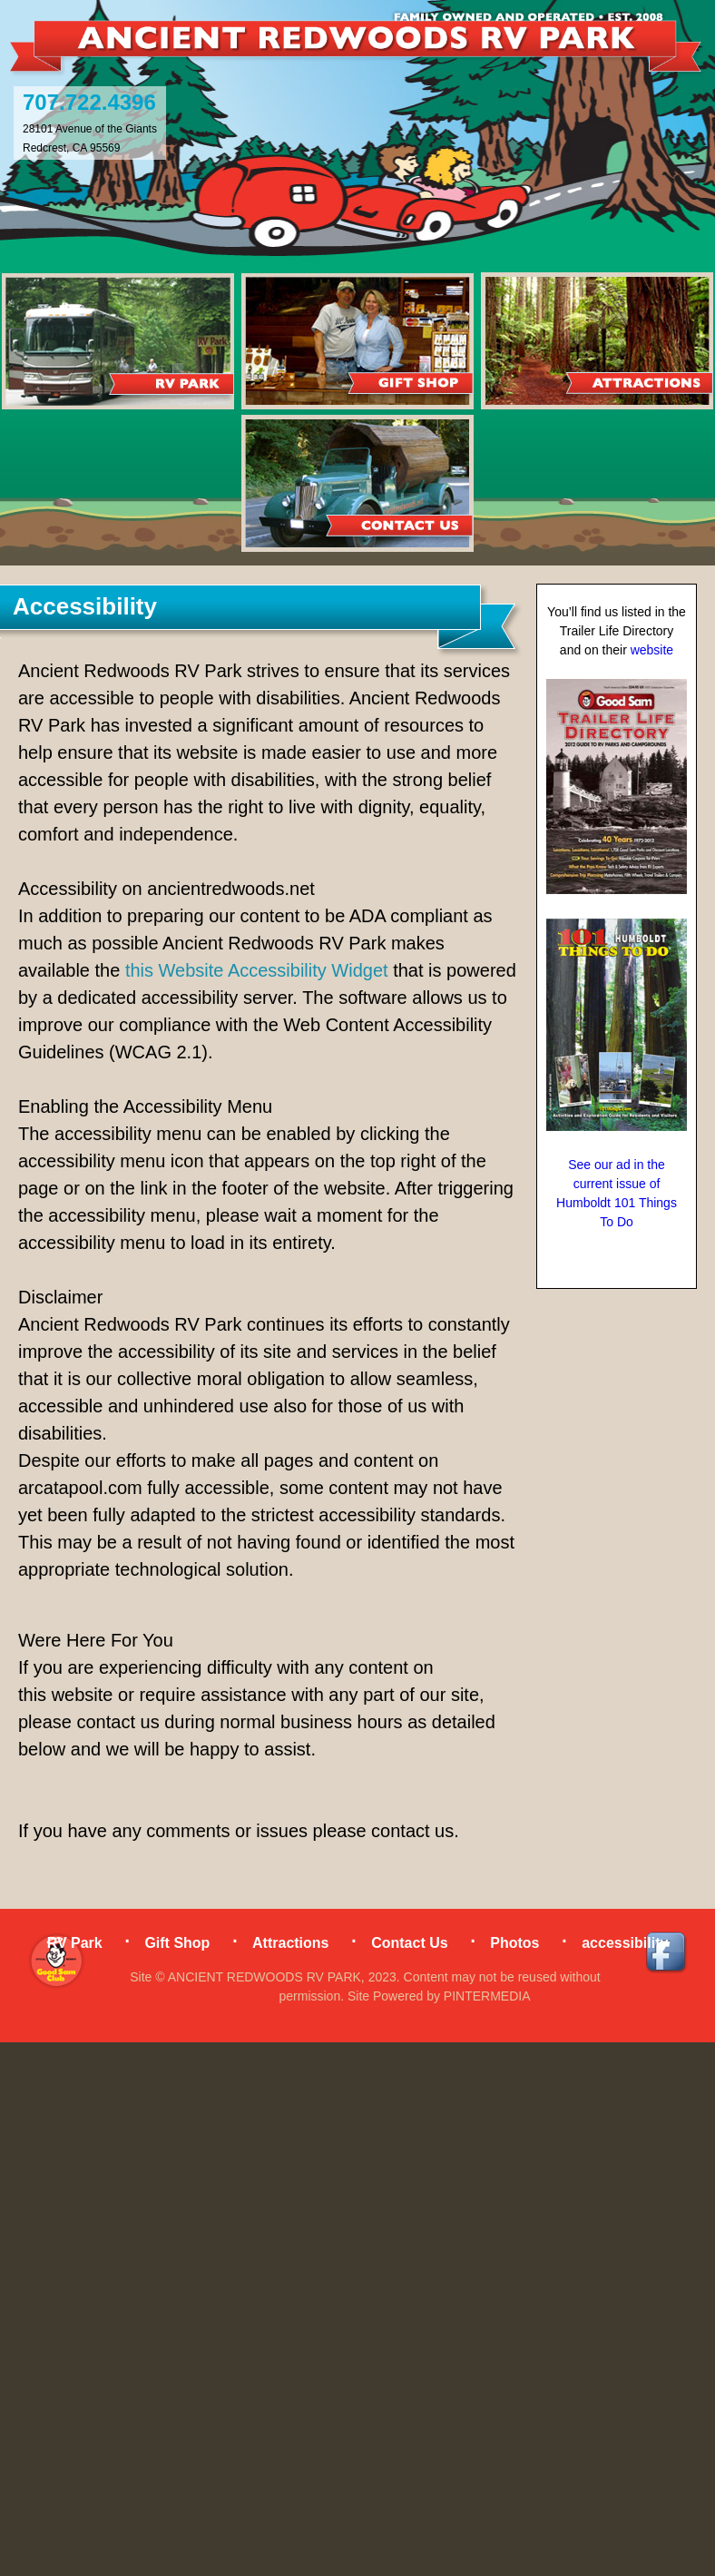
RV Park (75, 1943)
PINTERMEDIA (487, 1996)
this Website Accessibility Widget (256, 970)
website (652, 650)
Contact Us (409, 1943)
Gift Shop (177, 1943)
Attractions (290, 1943)
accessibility (625, 1943)
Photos (514, 1943)
